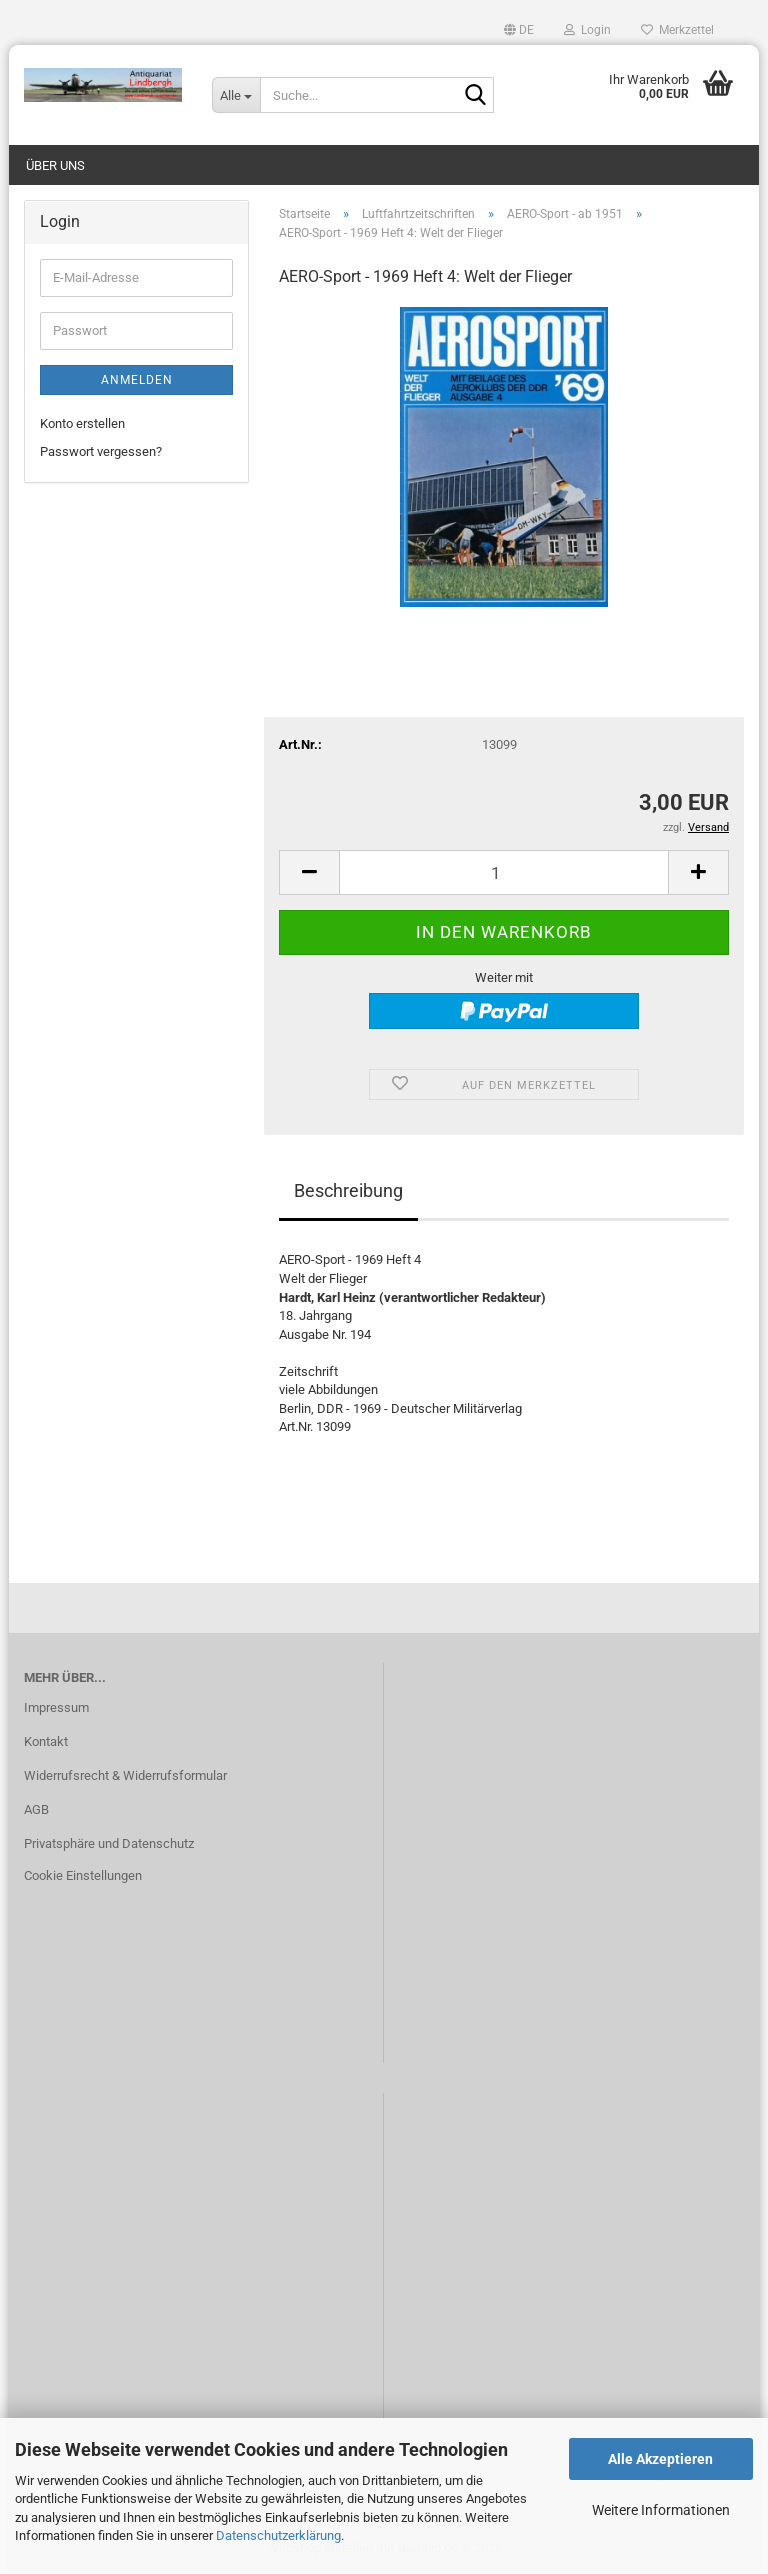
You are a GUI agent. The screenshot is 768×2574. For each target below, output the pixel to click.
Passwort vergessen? (101, 451)
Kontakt (46, 1741)
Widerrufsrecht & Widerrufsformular (125, 1775)
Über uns (55, 165)
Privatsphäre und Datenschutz (109, 1843)
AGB (36, 1809)
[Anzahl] (504, 872)
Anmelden (137, 380)
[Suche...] (236, 95)
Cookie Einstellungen (83, 1875)
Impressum (56, 1707)
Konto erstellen (82, 423)
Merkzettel (677, 30)
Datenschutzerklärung (278, 2535)
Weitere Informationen (661, 2510)
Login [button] (587, 30)
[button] (519, 30)
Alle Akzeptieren (660, 2459)
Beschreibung (348, 1190)
